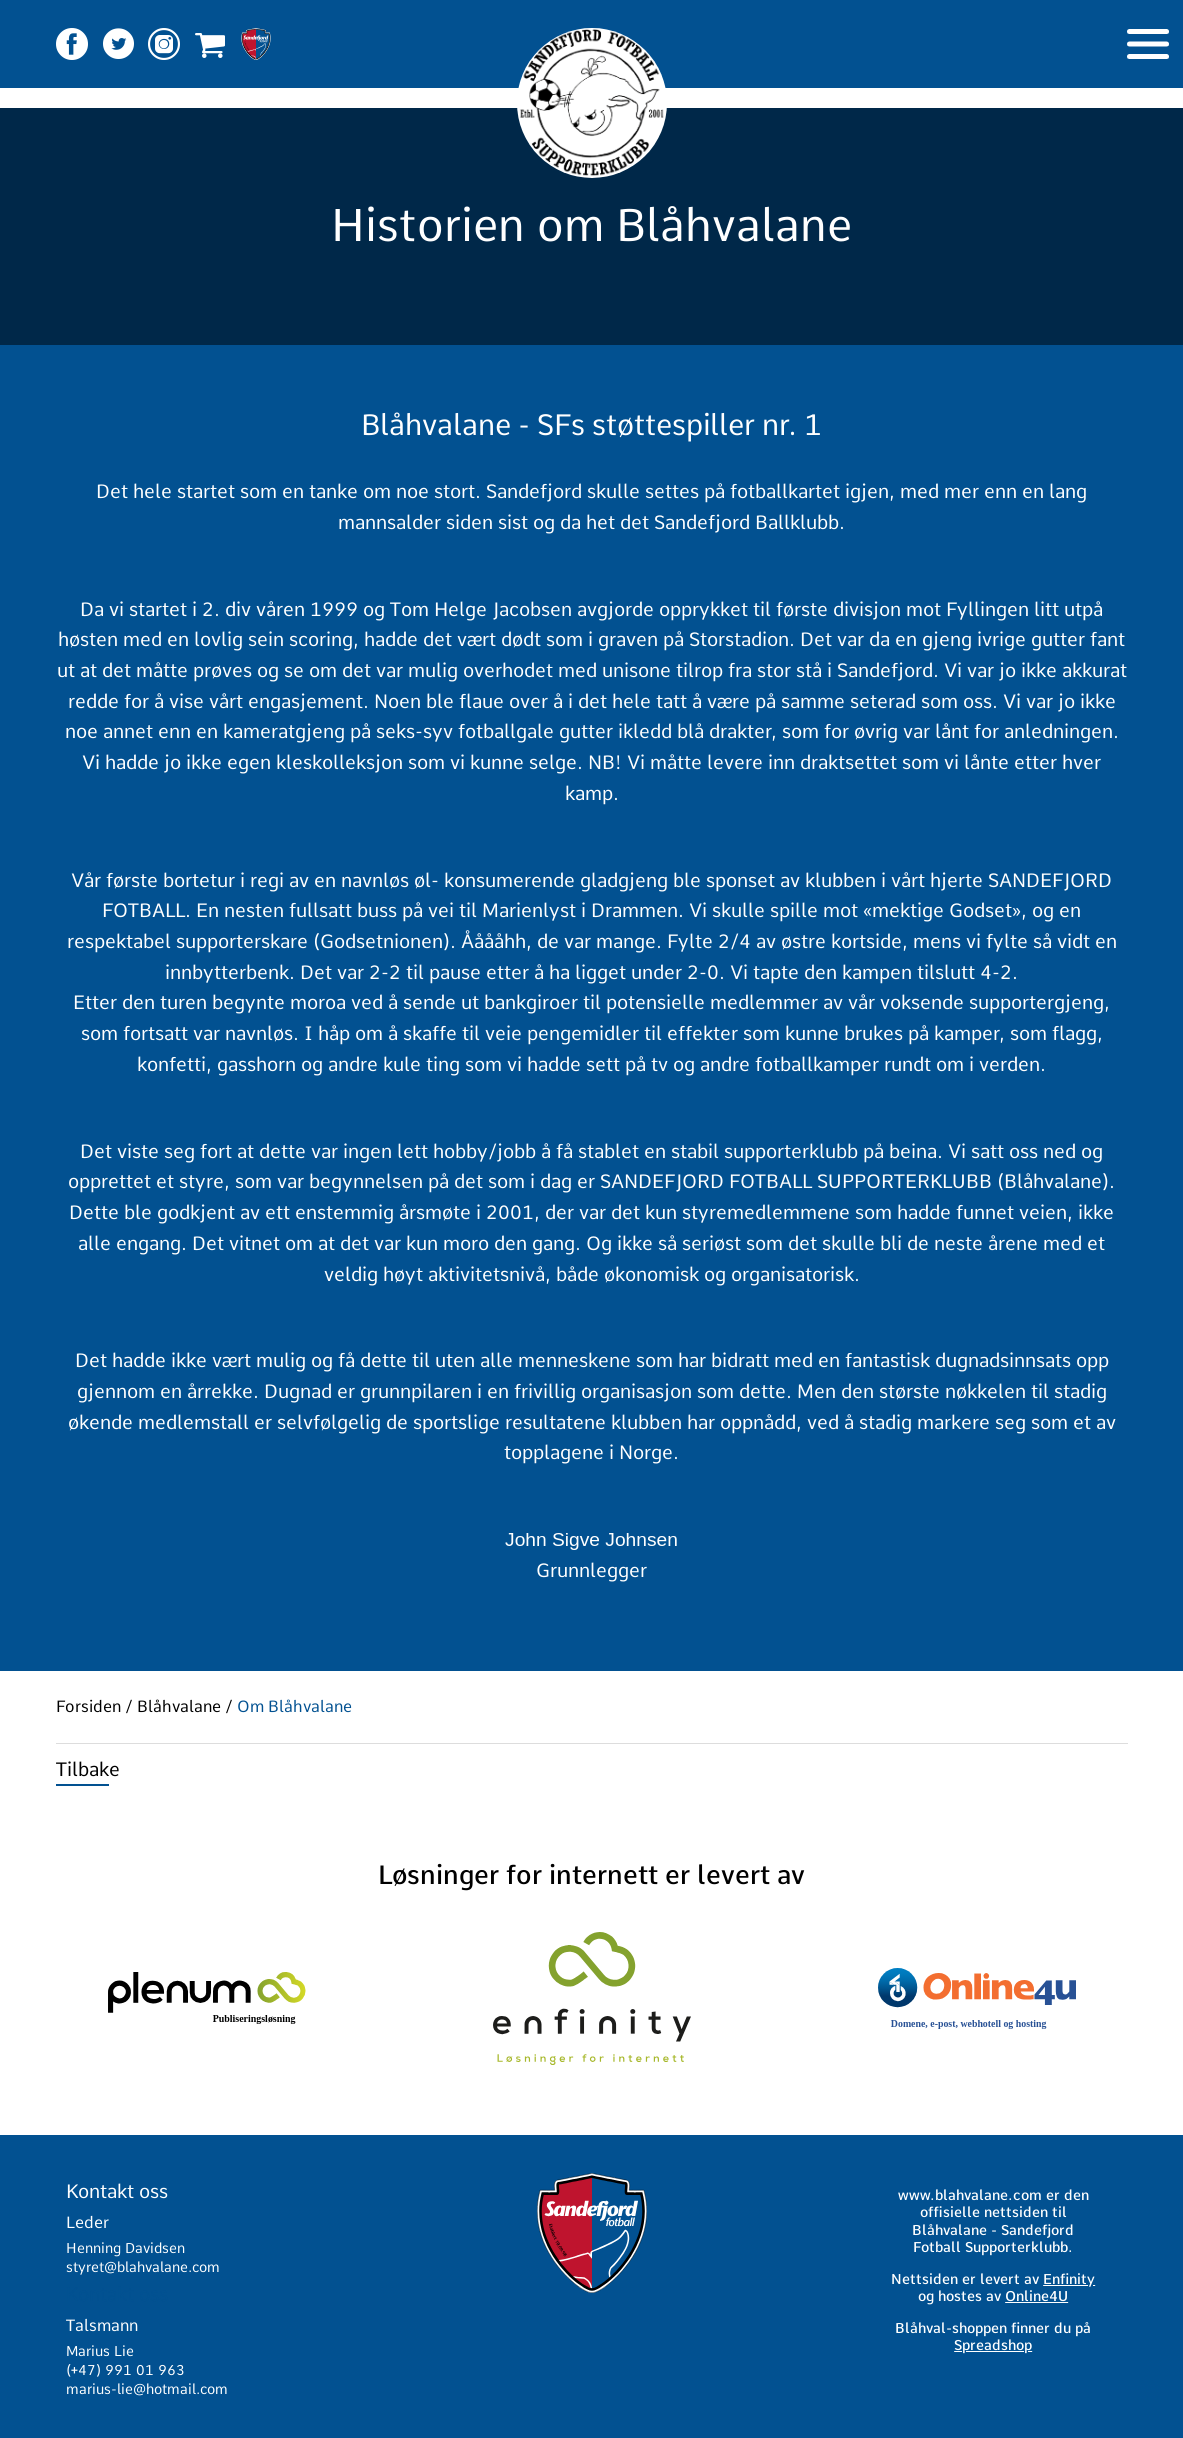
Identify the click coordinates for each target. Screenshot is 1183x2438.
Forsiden (88, 1707)
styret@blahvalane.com (143, 2267)
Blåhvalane (179, 1707)
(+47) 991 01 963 (125, 2370)
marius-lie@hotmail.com (147, 2389)
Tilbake (88, 1769)
